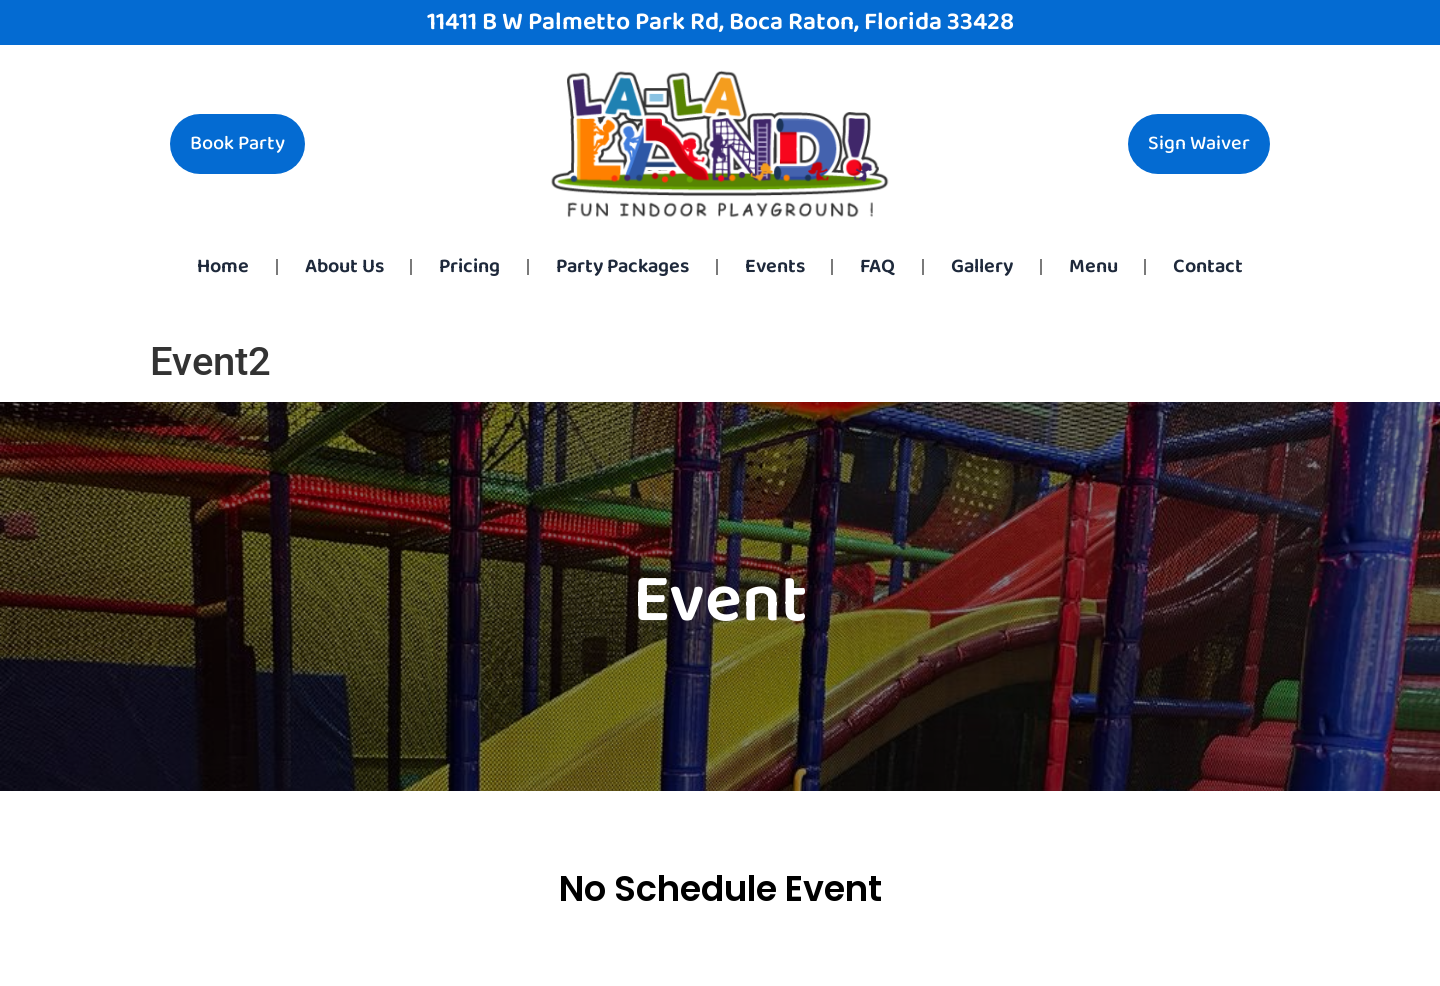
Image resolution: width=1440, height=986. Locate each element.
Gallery (982, 266)
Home (223, 266)
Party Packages (622, 266)
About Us (344, 266)
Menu (1093, 266)
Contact (1208, 266)
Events (775, 266)
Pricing (469, 266)
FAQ (877, 266)
